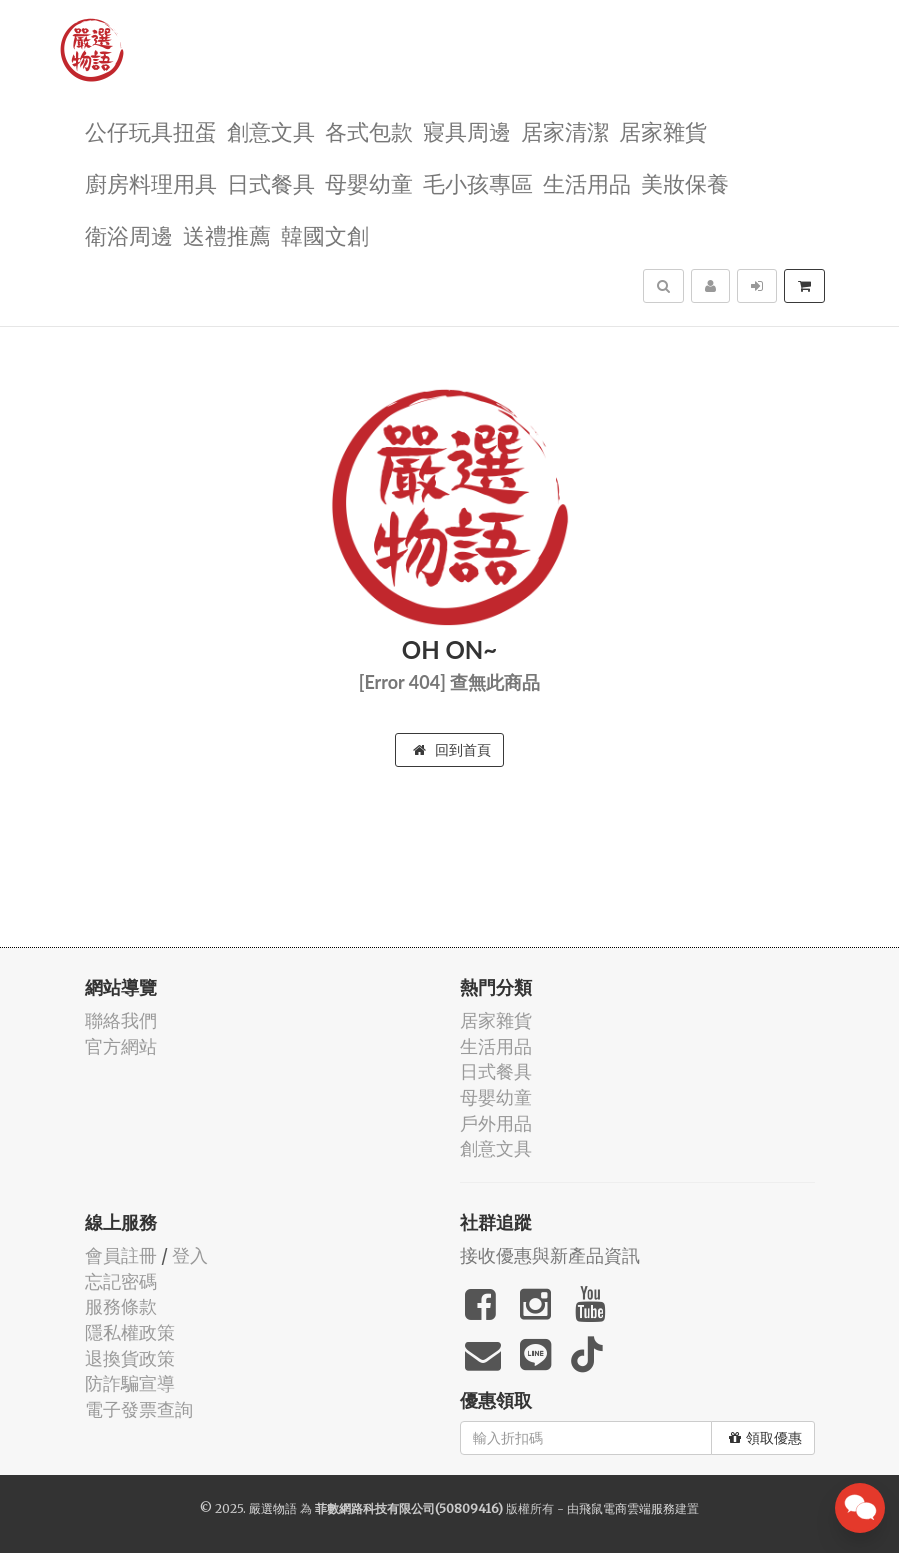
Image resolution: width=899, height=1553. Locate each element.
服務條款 (121, 1306)
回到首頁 (452, 750)
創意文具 (271, 130)
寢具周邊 (467, 130)
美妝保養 (685, 182)
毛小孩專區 (478, 182)
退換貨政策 (130, 1358)
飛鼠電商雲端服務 (627, 1508)
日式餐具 (271, 182)
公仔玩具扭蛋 (151, 130)
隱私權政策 (130, 1332)
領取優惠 (765, 1438)
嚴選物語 (273, 1508)
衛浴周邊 (129, 234)
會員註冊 (121, 1255)
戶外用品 (496, 1123)
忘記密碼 (121, 1281)
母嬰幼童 (369, 182)
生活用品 (587, 182)
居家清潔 (565, 130)
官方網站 (121, 1046)
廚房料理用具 (151, 182)
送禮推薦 (227, 234)
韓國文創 (325, 234)
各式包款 (369, 130)
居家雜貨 (663, 130)
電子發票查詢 (139, 1409)
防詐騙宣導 (130, 1383)
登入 (190, 1255)
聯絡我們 (121, 1020)
